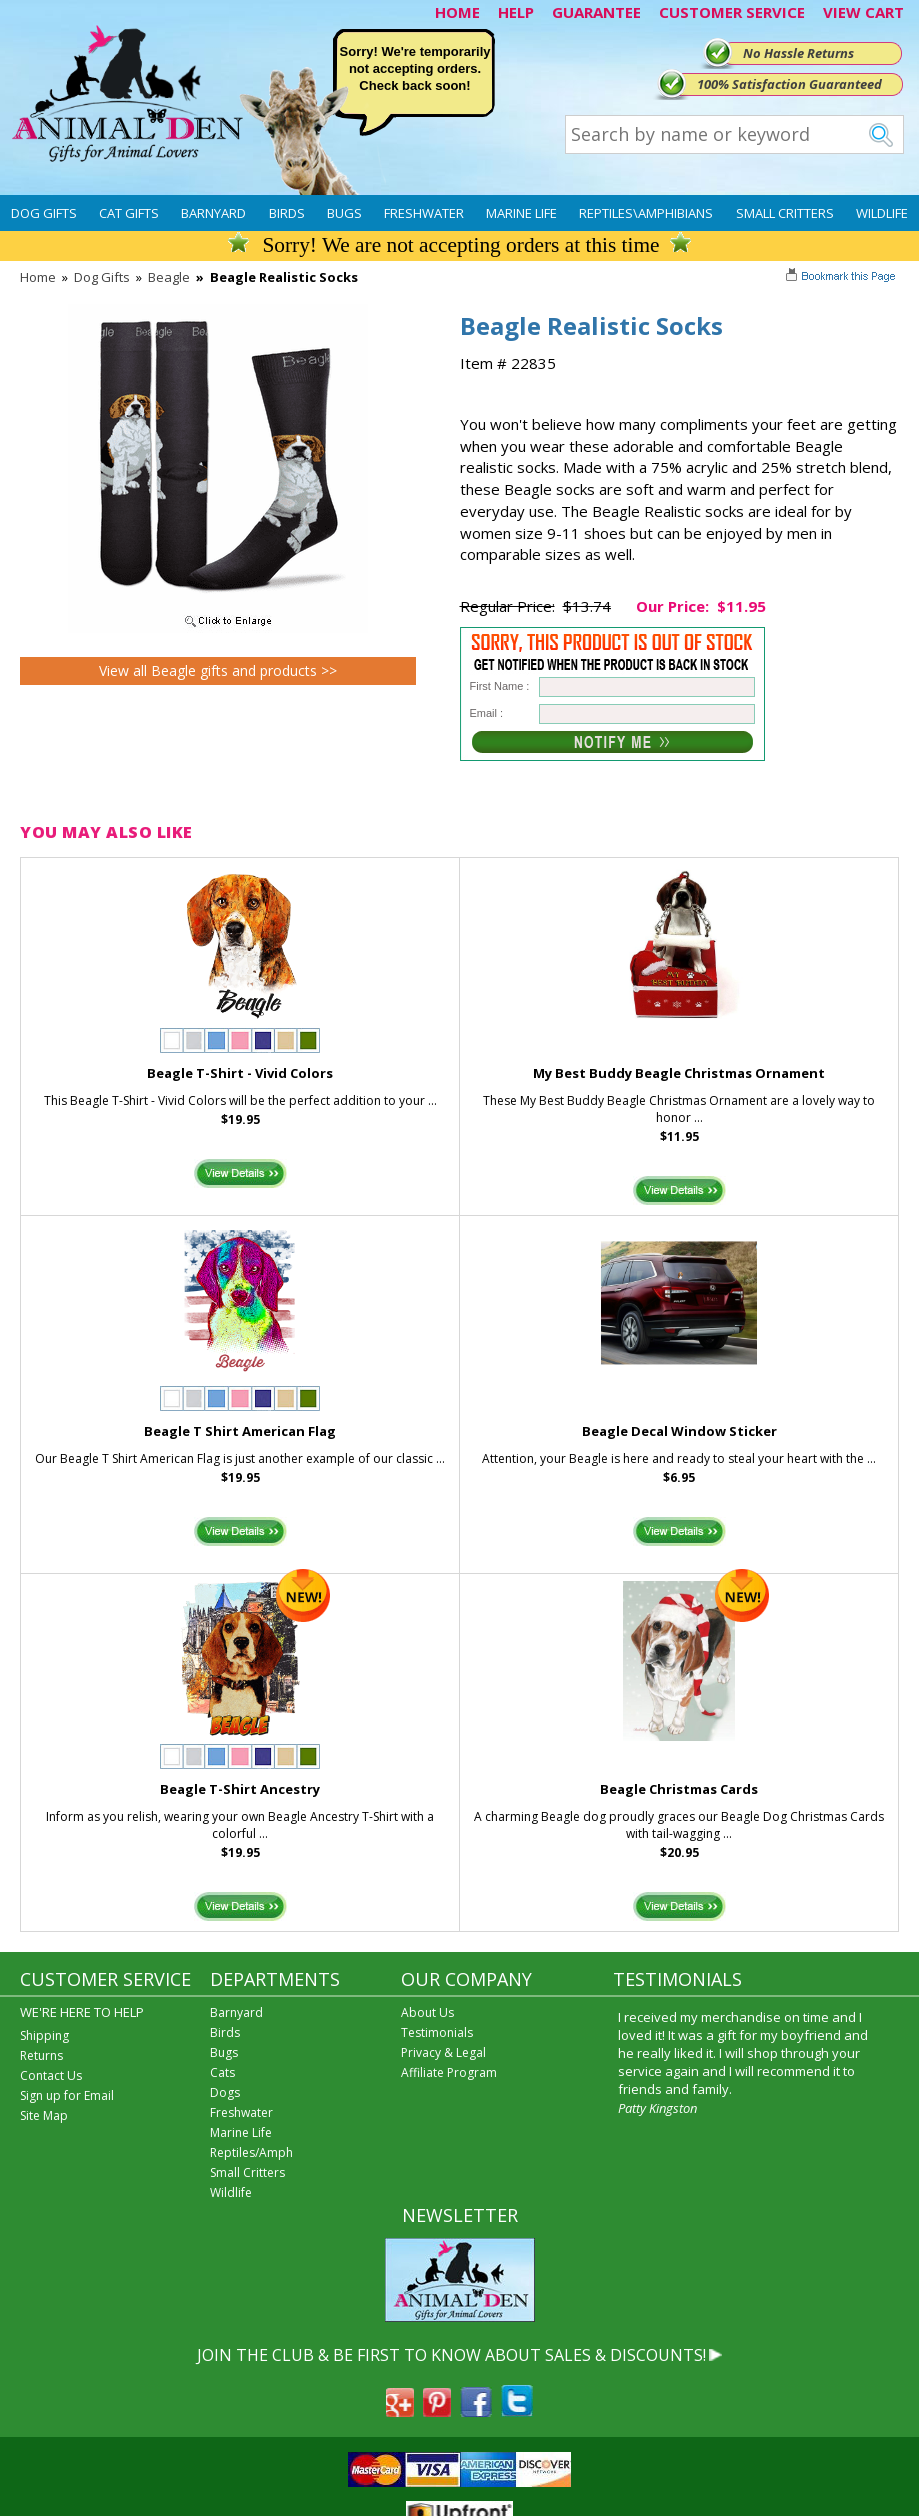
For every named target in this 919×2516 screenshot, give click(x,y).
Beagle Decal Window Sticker (679, 1431)
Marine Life (521, 213)
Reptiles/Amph (251, 2152)
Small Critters (785, 213)
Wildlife (882, 213)
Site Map (44, 2115)
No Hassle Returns (798, 53)
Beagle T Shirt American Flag (240, 1431)
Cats (222, 2072)
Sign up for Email (67, 2095)
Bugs (344, 213)
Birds (287, 213)
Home (38, 277)
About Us (427, 2012)
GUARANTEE (596, 12)
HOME (457, 12)
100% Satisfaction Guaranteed (789, 84)
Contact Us (51, 2075)
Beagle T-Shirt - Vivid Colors (240, 1073)
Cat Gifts (129, 213)
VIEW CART (863, 12)
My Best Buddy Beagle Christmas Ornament (679, 1073)
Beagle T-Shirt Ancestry (240, 1789)
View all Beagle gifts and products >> (218, 670)
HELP (516, 12)
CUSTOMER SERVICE (732, 12)
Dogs (225, 2092)
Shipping (44, 2035)
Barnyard (213, 213)
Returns (41, 2055)
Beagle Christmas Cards (679, 1789)
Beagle (169, 277)
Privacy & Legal (443, 2052)
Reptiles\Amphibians (646, 213)
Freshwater (424, 213)
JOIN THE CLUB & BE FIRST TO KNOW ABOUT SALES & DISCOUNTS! (451, 2355)
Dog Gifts (44, 213)
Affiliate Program (449, 2072)
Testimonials (437, 2032)
